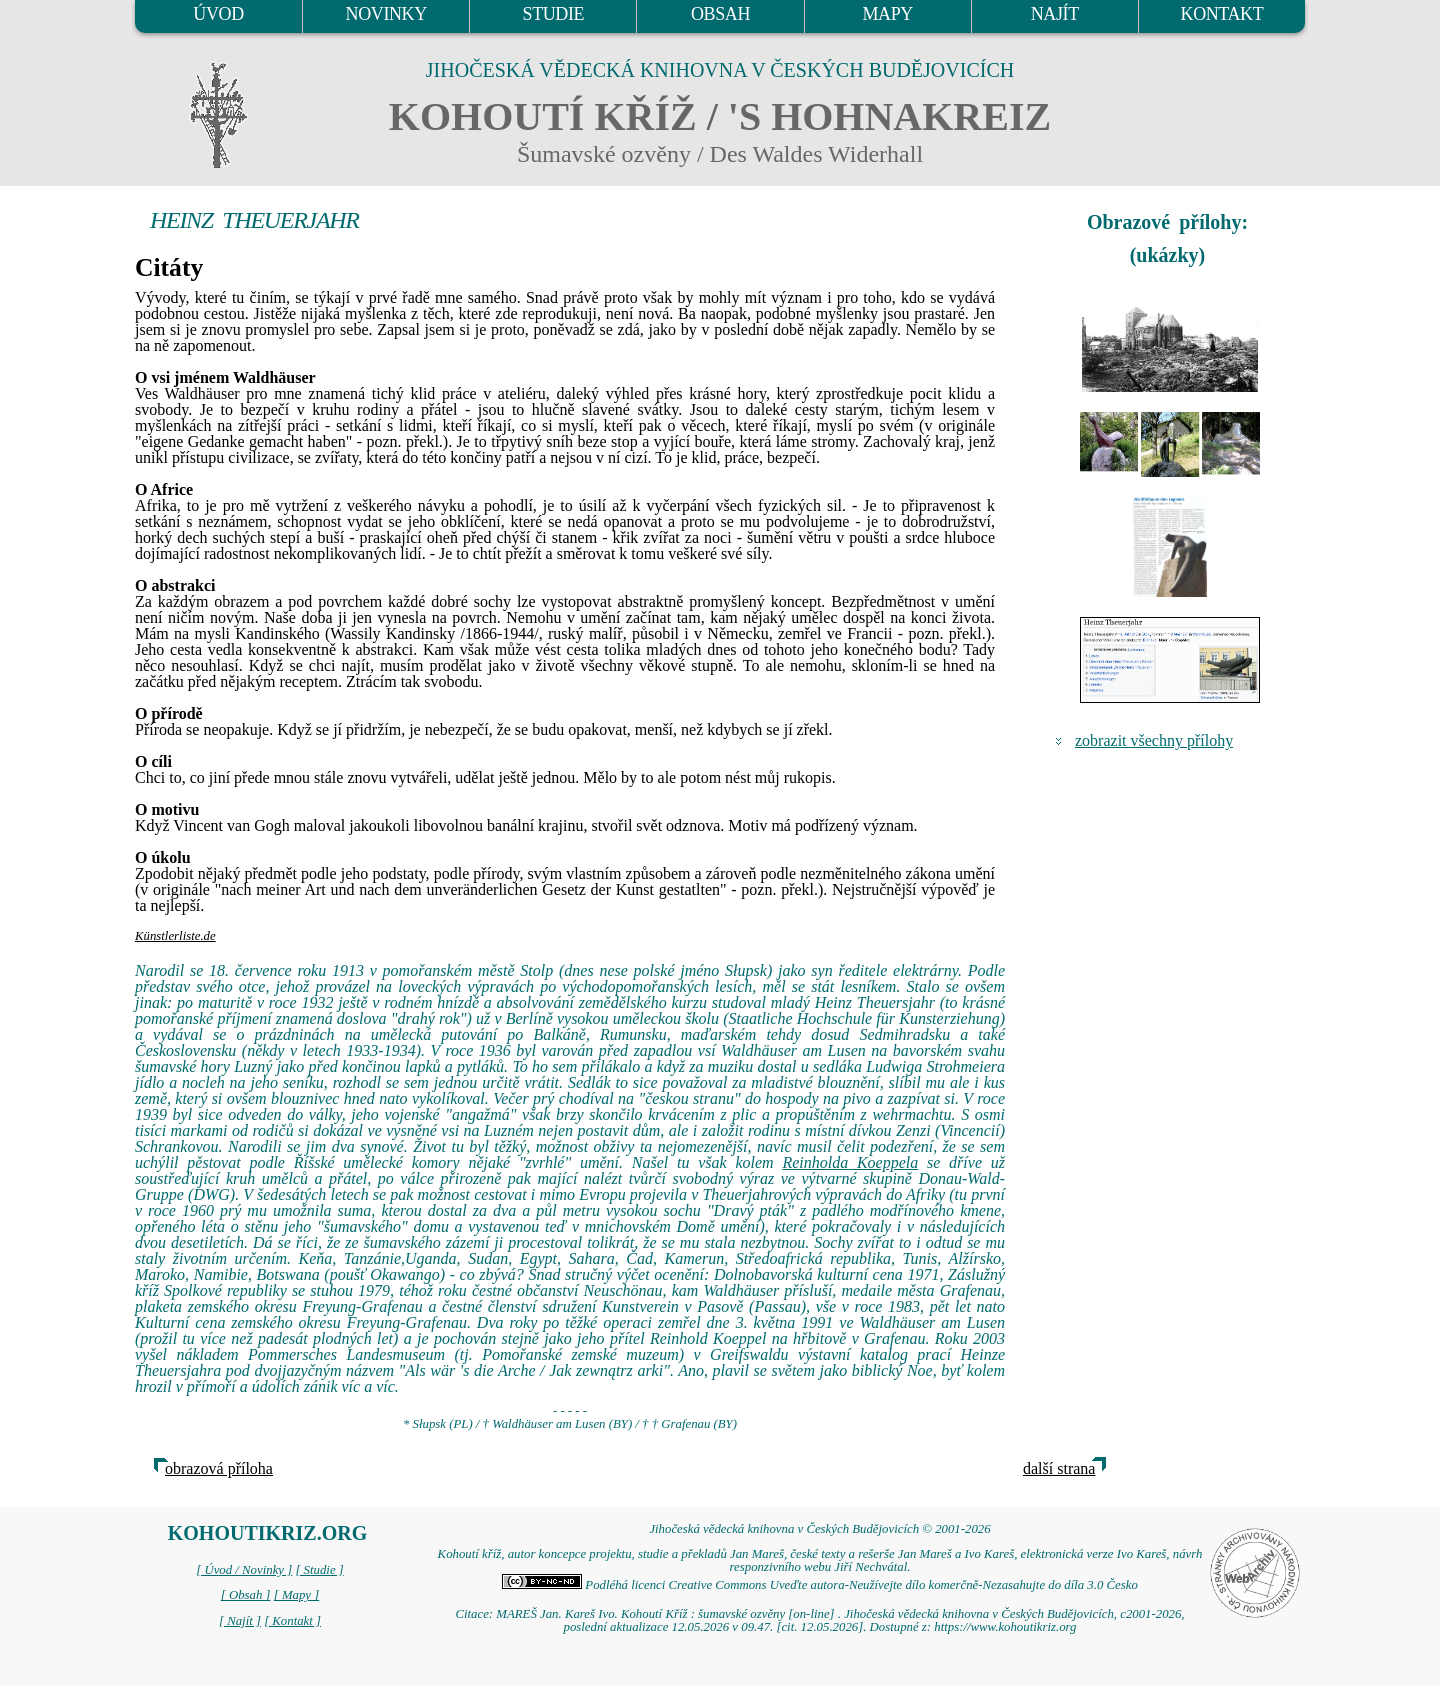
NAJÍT (1055, 14)
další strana (1059, 1468)
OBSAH (720, 14)
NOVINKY (386, 14)
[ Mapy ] (297, 1595)
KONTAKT (1222, 14)
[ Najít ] (240, 1621)
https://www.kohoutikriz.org (1005, 1627)
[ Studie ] (319, 1570)
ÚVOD (218, 14)
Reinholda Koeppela (850, 1162)
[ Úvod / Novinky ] (244, 1570)
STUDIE (554, 14)
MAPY (887, 14)
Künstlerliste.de (175, 936)
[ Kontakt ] (292, 1621)
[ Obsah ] (246, 1595)
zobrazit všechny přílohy (1154, 740)
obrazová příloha (219, 1468)
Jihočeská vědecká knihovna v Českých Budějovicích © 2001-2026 (819, 1529)
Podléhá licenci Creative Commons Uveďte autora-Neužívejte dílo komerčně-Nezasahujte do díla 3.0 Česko (820, 1585)
